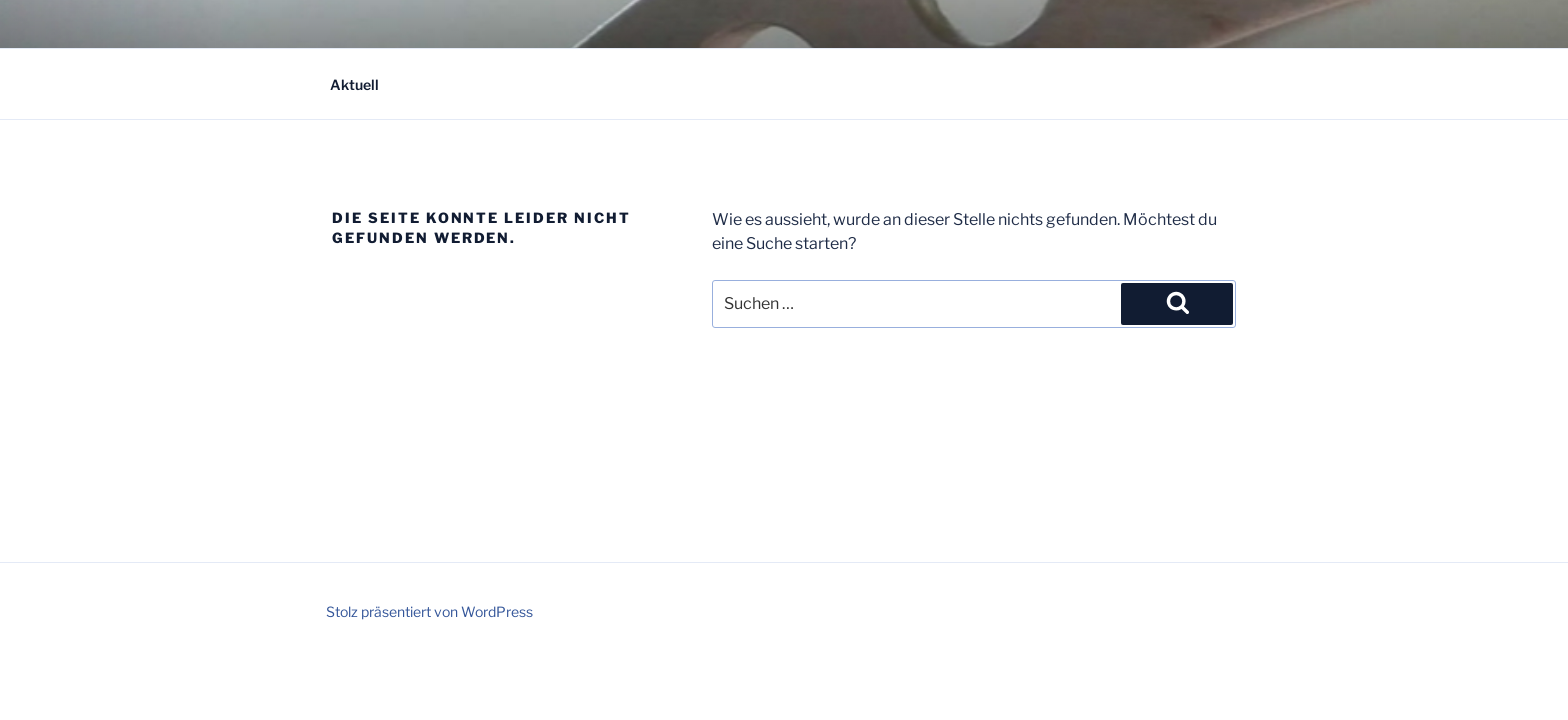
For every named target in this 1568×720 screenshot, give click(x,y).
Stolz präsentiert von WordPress (429, 611)
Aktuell (354, 84)
